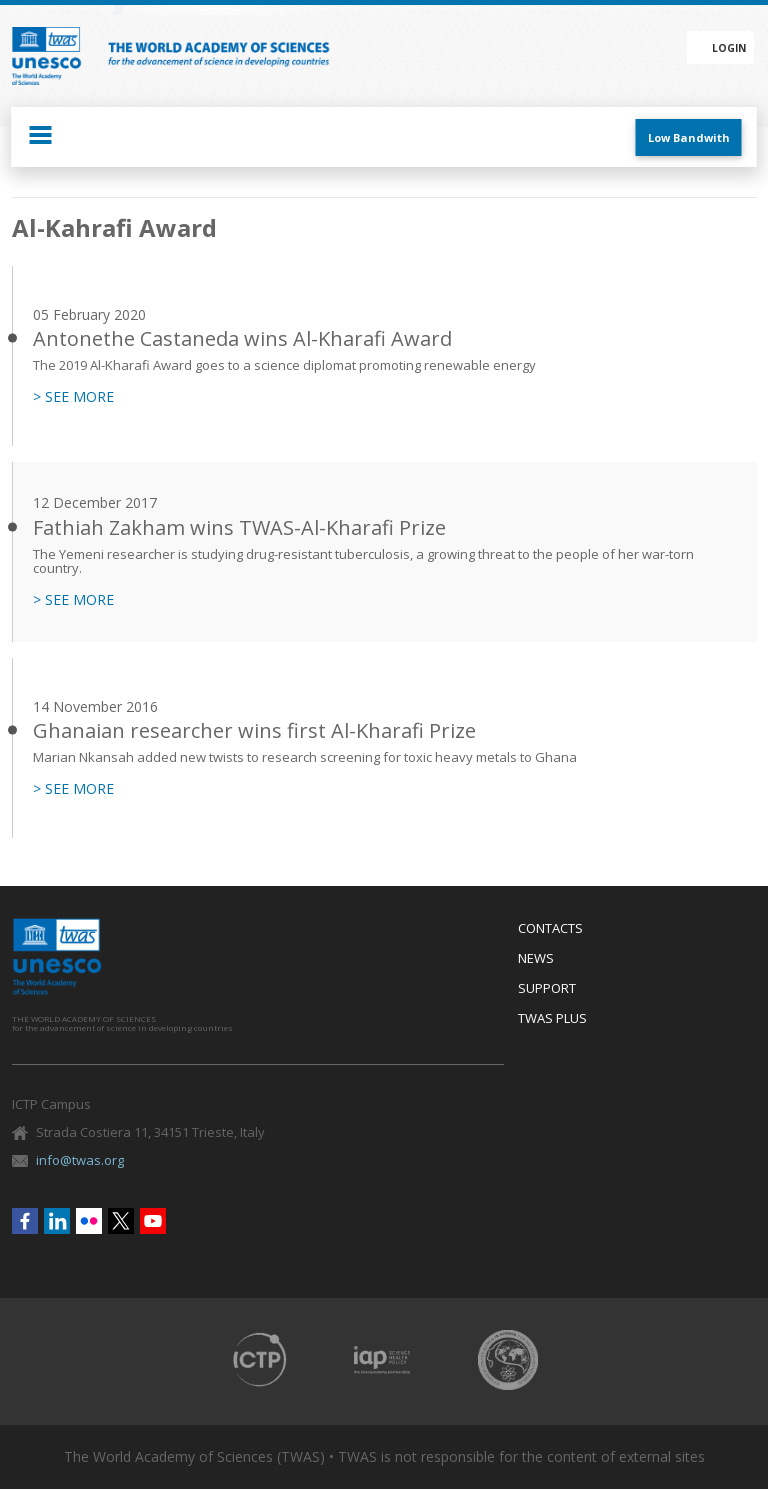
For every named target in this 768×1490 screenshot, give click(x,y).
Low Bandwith (689, 137)
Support (547, 989)
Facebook (25, 1221)
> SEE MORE (73, 397)
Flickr (89, 1221)
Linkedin (57, 1221)
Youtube (153, 1221)
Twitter (121, 1221)
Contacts (550, 929)
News (536, 959)
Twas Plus (552, 1019)
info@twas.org (80, 1160)
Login (729, 48)
